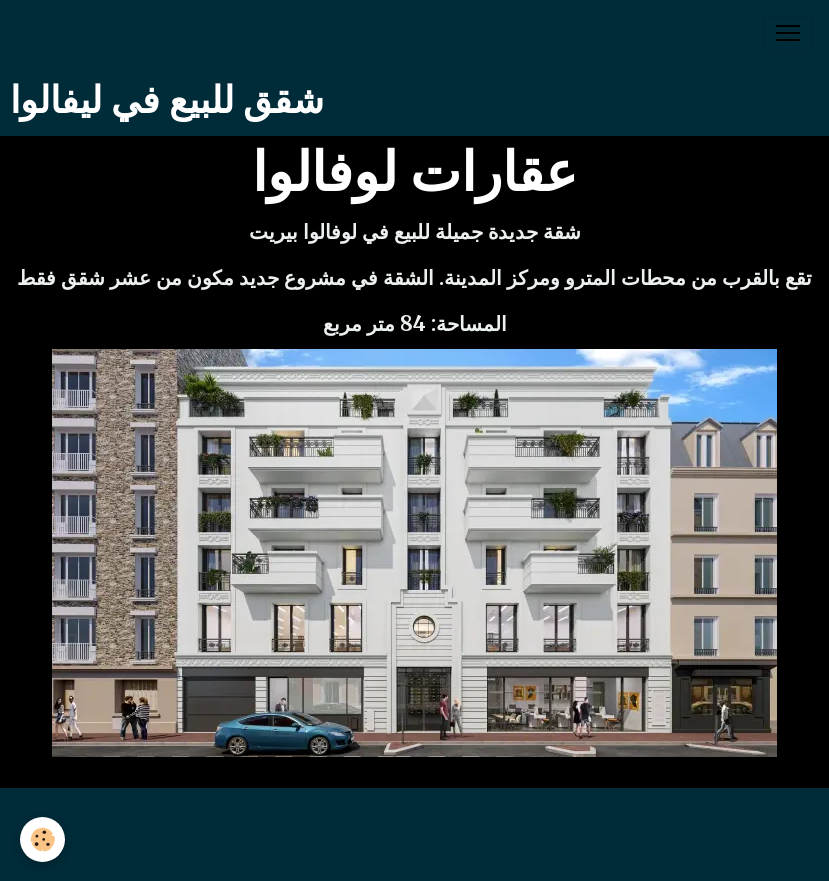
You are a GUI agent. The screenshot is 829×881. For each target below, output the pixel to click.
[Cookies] (42, 839)
